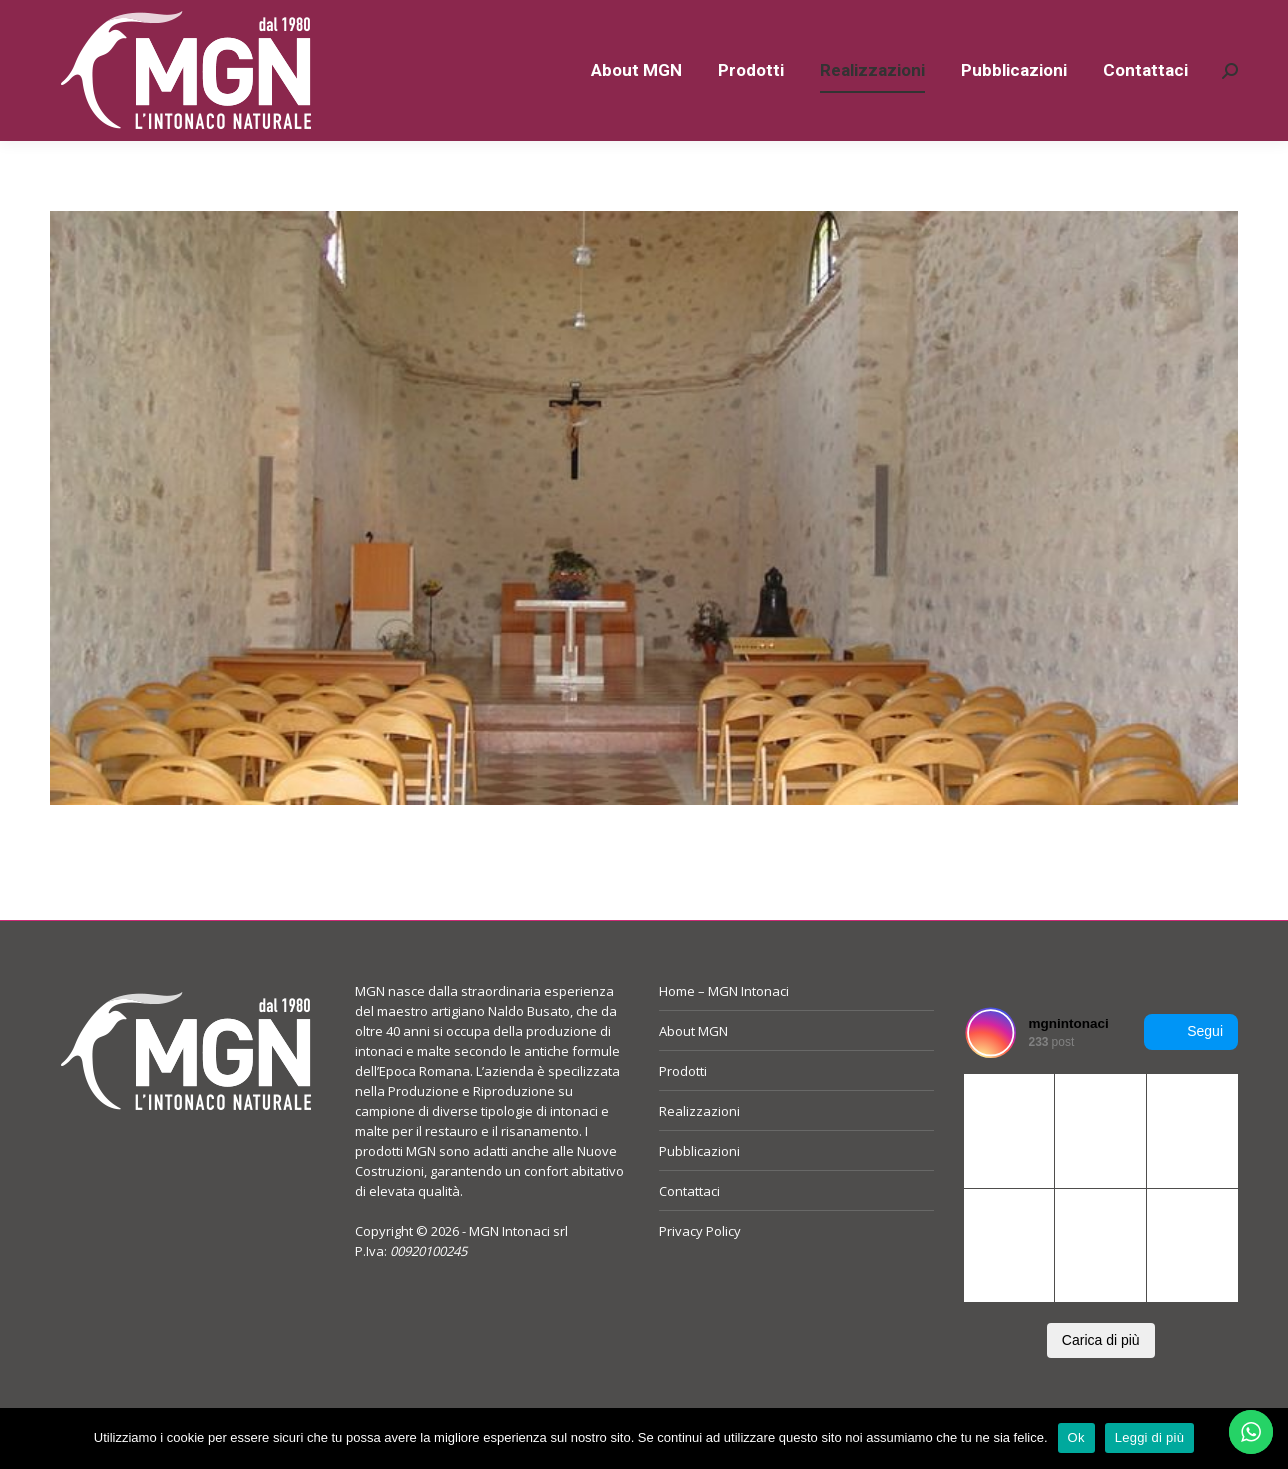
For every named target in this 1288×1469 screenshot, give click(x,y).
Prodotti (683, 1107)
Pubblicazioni (699, 1187)
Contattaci (689, 1227)
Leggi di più (1150, 1437)
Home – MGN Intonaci (724, 1027)
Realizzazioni (699, 1147)
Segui (1191, 1068)
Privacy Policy (700, 1267)
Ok (1076, 1437)
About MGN (693, 1067)
